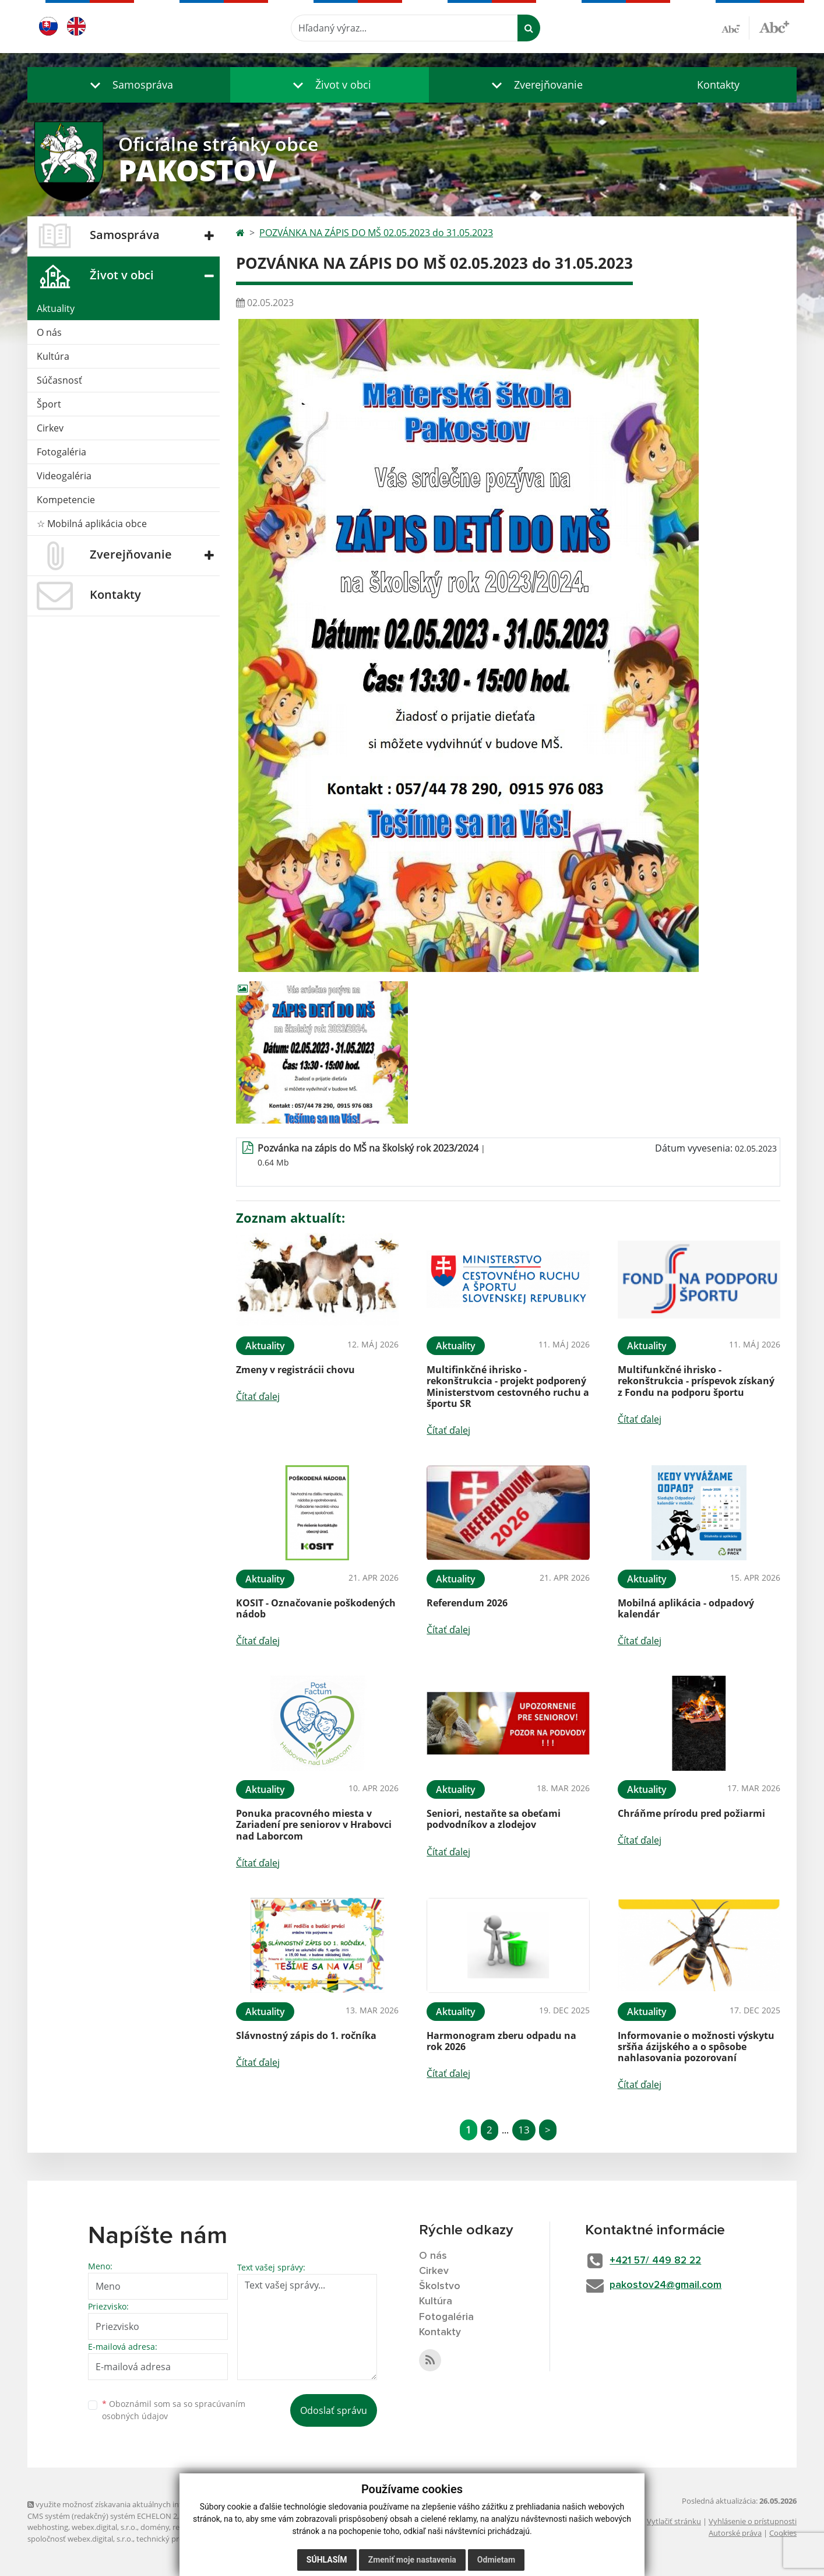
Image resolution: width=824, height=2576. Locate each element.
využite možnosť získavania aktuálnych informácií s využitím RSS (142, 2504)
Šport (49, 404)
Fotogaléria (61, 451)
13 (524, 2129)
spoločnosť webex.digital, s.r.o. (80, 2538)
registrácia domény (205, 2527)
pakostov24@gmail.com (670, 2285)
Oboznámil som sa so (173, 2409)
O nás (49, 332)
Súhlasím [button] (327, 2559)
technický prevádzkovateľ (180, 2538)
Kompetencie (66, 499)
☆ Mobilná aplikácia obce (92, 523)
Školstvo (439, 2287)
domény (154, 2527)
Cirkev (50, 428)
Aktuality (56, 308)
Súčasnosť (59, 380)
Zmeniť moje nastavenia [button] (412, 2559)
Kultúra (53, 356)
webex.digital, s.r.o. (104, 2527)
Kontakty (718, 85)
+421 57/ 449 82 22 (660, 2260)
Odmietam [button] (496, 2559)
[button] (128, 85)
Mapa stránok (205, 2516)
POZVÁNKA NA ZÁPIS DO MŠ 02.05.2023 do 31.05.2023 (376, 232)
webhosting (47, 2527)
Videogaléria (64, 475)
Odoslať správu (333, 2410)
